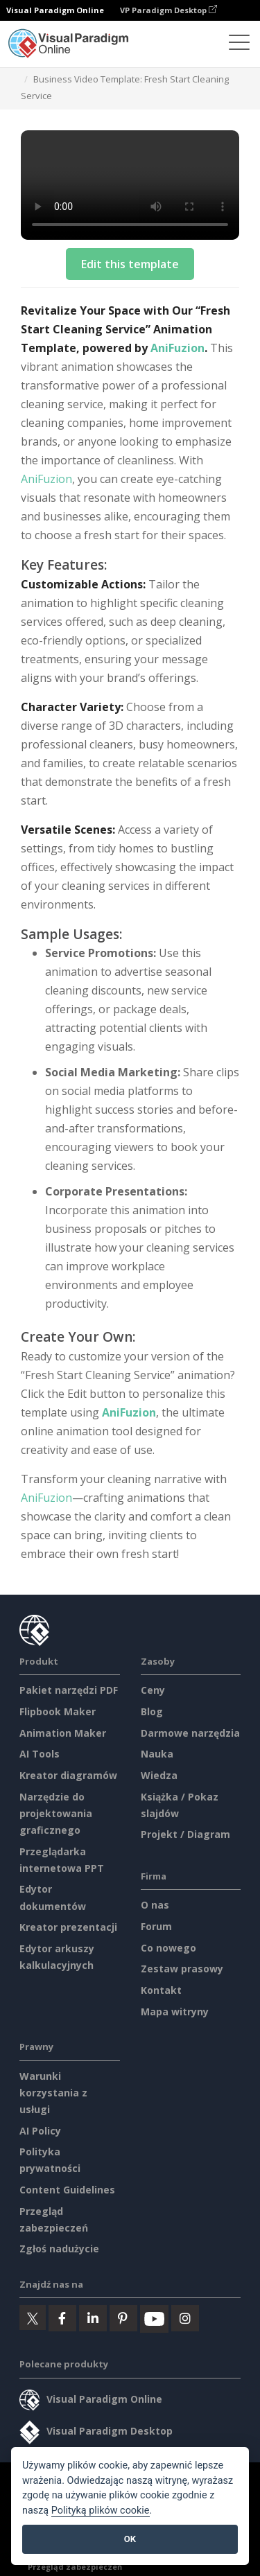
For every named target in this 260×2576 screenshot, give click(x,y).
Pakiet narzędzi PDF (68, 1690)
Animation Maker (62, 1733)
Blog (152, 1711)
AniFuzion (177, 348)
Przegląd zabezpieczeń (75, 2566)
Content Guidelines (67, 2189)
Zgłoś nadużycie (59, 2248)
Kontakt (161, 1990)
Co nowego (168, 1947)
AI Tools (39, 1753)
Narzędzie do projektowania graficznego (55, 1813)
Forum (156, 1926)
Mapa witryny (175, 2011)
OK (130, 2539)
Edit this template (130, 264)
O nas (155, 1904)
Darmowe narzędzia (190, 1733)
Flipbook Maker (57, 1711)
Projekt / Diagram (185, 1834)
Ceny (153, 1690)
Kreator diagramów (68, 1775)
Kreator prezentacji (68, 1927)
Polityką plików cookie (100, 2510)
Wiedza (159, 1775)
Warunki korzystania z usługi (53, 2092)
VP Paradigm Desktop (168, 10)
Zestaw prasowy (182, 1968)
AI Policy (40, 2130)
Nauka (157, 1753)
